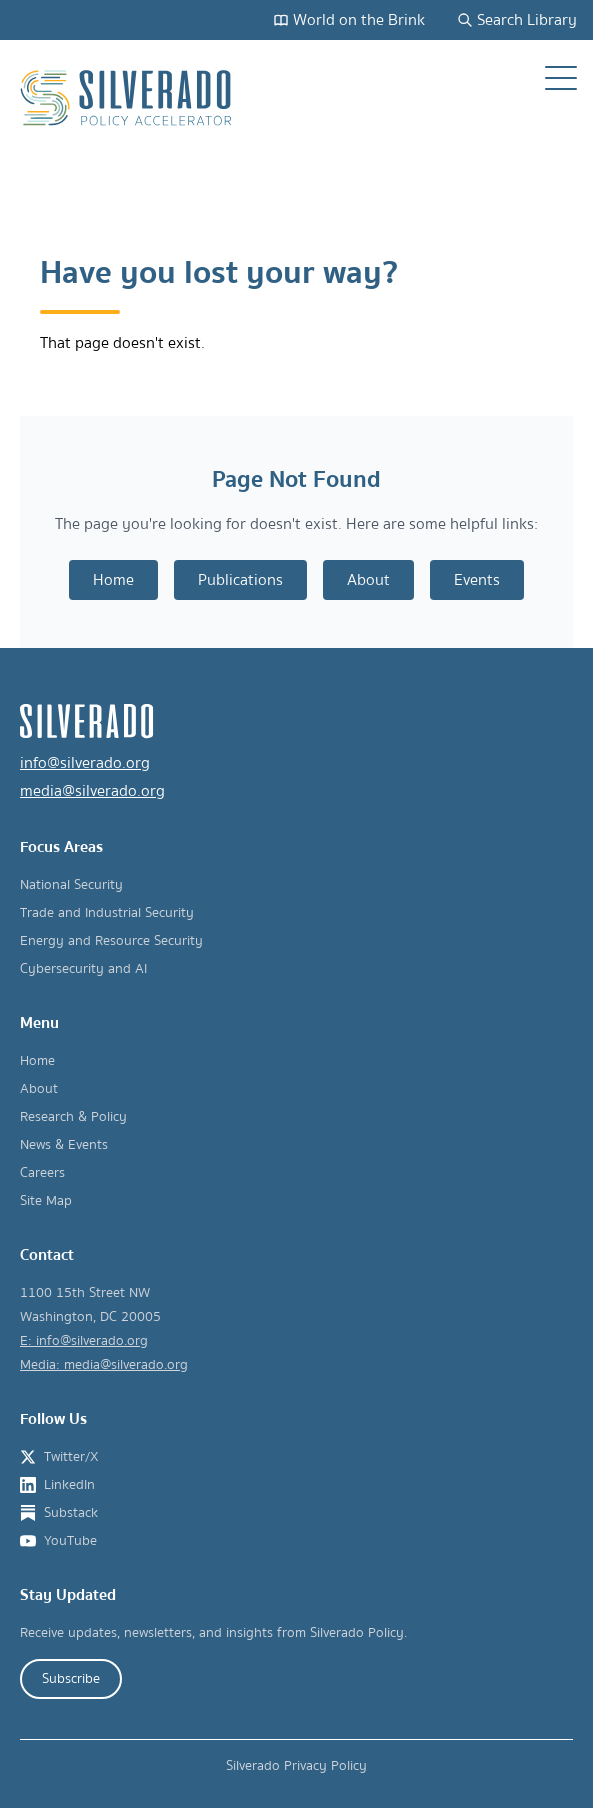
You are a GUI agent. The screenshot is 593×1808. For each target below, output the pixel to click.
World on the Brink (349, 20)
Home (113, 580)
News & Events (64, 1145)
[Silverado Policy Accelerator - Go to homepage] (128, 98)
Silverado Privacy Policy (296, 1766)
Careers (42, 1173)
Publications (240, 580)
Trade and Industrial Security (107, 913)
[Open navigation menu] (561, 78)
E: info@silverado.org (84, 1341)
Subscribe (71, 1679)
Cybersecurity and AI (83, 969)
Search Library (517, 20)
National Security (71, 885)
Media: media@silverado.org (104, 1365)
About (368, 580)
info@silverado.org (85, 763)
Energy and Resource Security (111, 941)
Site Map (46, 1201)
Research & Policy (73, 1117)
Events (477, 580)
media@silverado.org (92, 791)
